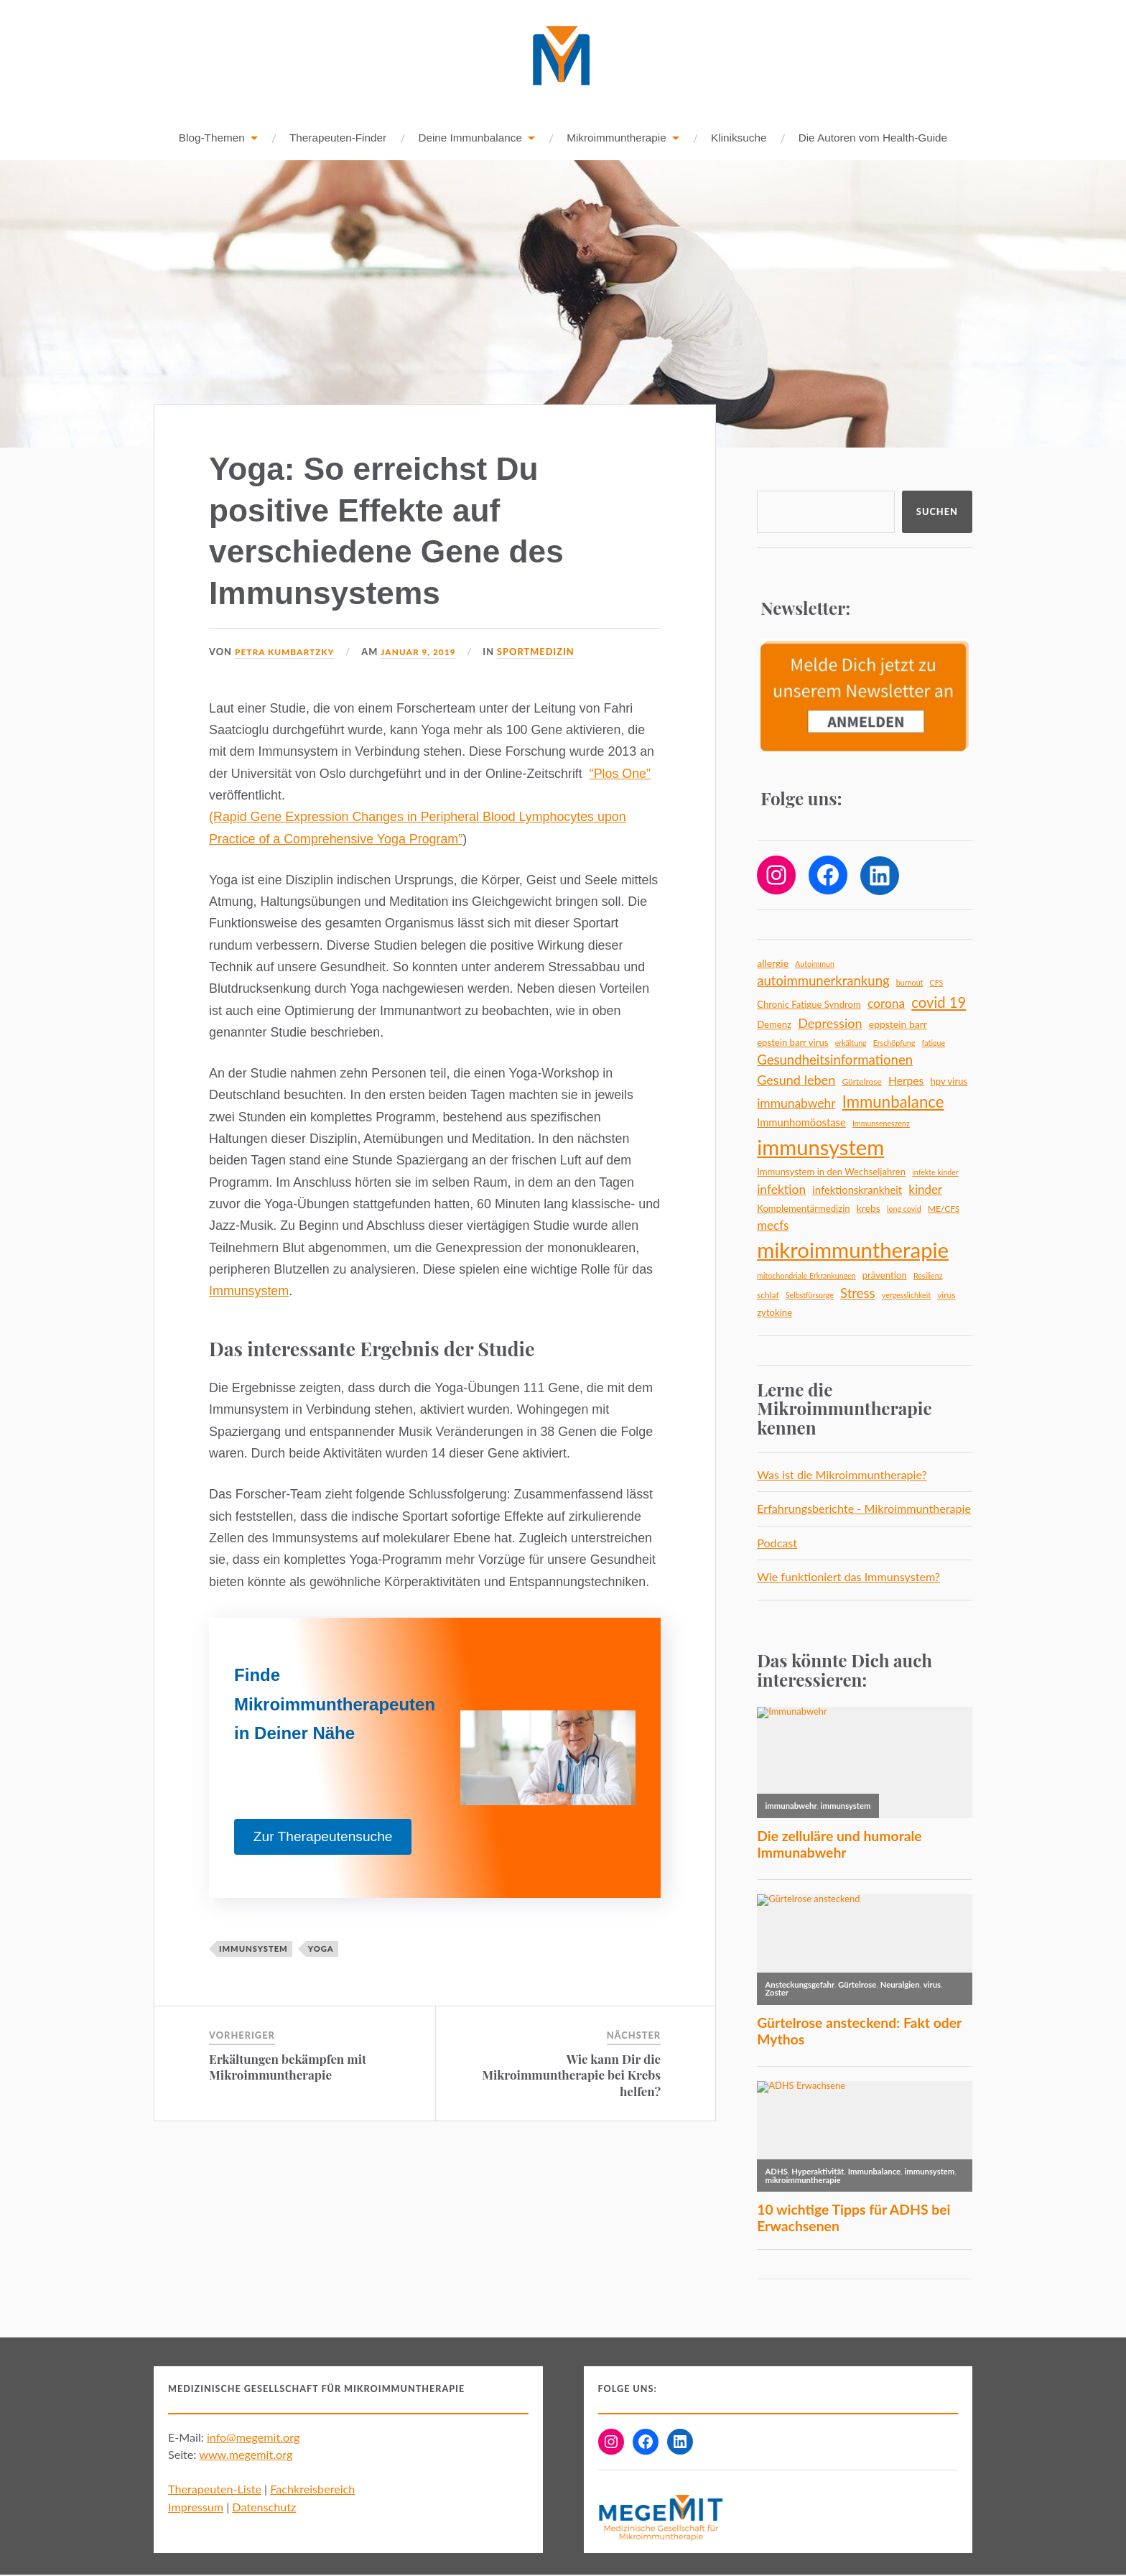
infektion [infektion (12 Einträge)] (781, 1189)
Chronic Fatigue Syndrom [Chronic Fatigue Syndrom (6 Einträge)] (809, 1005)
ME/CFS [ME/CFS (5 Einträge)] (943, 1209)
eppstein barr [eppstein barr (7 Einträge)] (898, 1025)
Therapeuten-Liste (214, 2489)
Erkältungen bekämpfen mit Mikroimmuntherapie (287, 2067)
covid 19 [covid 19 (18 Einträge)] (938, 1002)
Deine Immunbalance (470, 138)
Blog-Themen (212, 138)
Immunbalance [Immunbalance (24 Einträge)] (893, 1102)
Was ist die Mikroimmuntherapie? (842, 1475)
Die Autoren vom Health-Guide (873, 138)
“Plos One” (620, 774)
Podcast (777, 1543)
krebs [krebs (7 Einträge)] (868, 1209)
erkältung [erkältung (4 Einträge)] (851, 1043)
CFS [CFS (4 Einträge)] (937, 983)
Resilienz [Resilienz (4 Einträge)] (928, 1276)
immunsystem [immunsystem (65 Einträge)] (820, 1147)
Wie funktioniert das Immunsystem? (848, 1577)
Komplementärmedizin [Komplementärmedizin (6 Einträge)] (803, 1209)
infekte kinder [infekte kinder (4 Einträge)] (935, 1172)
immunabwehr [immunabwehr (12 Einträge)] (796, 1103)
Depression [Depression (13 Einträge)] (830, 1024)
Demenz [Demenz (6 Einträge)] (774, 1025)
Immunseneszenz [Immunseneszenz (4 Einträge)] (881, 1124)
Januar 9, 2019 (427, 652)
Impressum (195, 2507)
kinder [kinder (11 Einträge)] (925, 1189)
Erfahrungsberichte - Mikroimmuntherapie (864, 1509)
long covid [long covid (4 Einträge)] (904, 1209)
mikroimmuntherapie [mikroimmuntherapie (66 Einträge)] (853, 1250)
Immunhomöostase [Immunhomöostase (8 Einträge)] (801, 1122)
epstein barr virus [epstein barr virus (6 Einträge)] (792, 1043)
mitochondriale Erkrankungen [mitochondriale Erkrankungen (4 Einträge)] (806, 1276)
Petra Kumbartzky (287, 652)
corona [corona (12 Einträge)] (886, 1003)
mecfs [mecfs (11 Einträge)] (772, 1225)
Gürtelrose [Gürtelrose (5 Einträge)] (861, 1082)
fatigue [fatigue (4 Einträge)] (934, 1043)
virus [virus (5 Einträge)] (946, 1295)
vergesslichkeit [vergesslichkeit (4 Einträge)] (906, 1295)
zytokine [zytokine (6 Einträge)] (774, 1313)
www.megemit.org (245, 2455)
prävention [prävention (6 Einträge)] (884, 1276)
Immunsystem (249, 1291)
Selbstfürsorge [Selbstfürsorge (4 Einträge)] (810, 1295)
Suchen (937, 512)
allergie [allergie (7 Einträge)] (772, 964)
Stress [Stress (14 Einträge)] (857, 1294)
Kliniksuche (738, 138)
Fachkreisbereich (312, 2489)
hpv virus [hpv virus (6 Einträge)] (949, 1082)
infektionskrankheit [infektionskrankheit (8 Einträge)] (857, 1190)
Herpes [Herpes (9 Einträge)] (905, 1081)
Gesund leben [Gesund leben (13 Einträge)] (796, 1080)
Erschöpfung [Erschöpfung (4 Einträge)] (894, 1043)
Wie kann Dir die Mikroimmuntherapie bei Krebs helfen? (571, 2075)
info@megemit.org (253, 2438)
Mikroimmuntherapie (616, 138)
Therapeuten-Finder (337, 138)
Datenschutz (264, 2507)
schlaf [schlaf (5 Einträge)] (767, 1295)
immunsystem (253, 1949)
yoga (321, 1949)
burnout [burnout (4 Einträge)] (909, 983)
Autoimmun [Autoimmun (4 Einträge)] (814, 964)
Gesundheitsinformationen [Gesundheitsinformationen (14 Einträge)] (835, 1060)
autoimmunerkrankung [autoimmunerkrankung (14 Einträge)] (823, 981)
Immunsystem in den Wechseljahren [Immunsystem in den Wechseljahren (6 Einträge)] (831, 1172)
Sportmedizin (546, 652)
